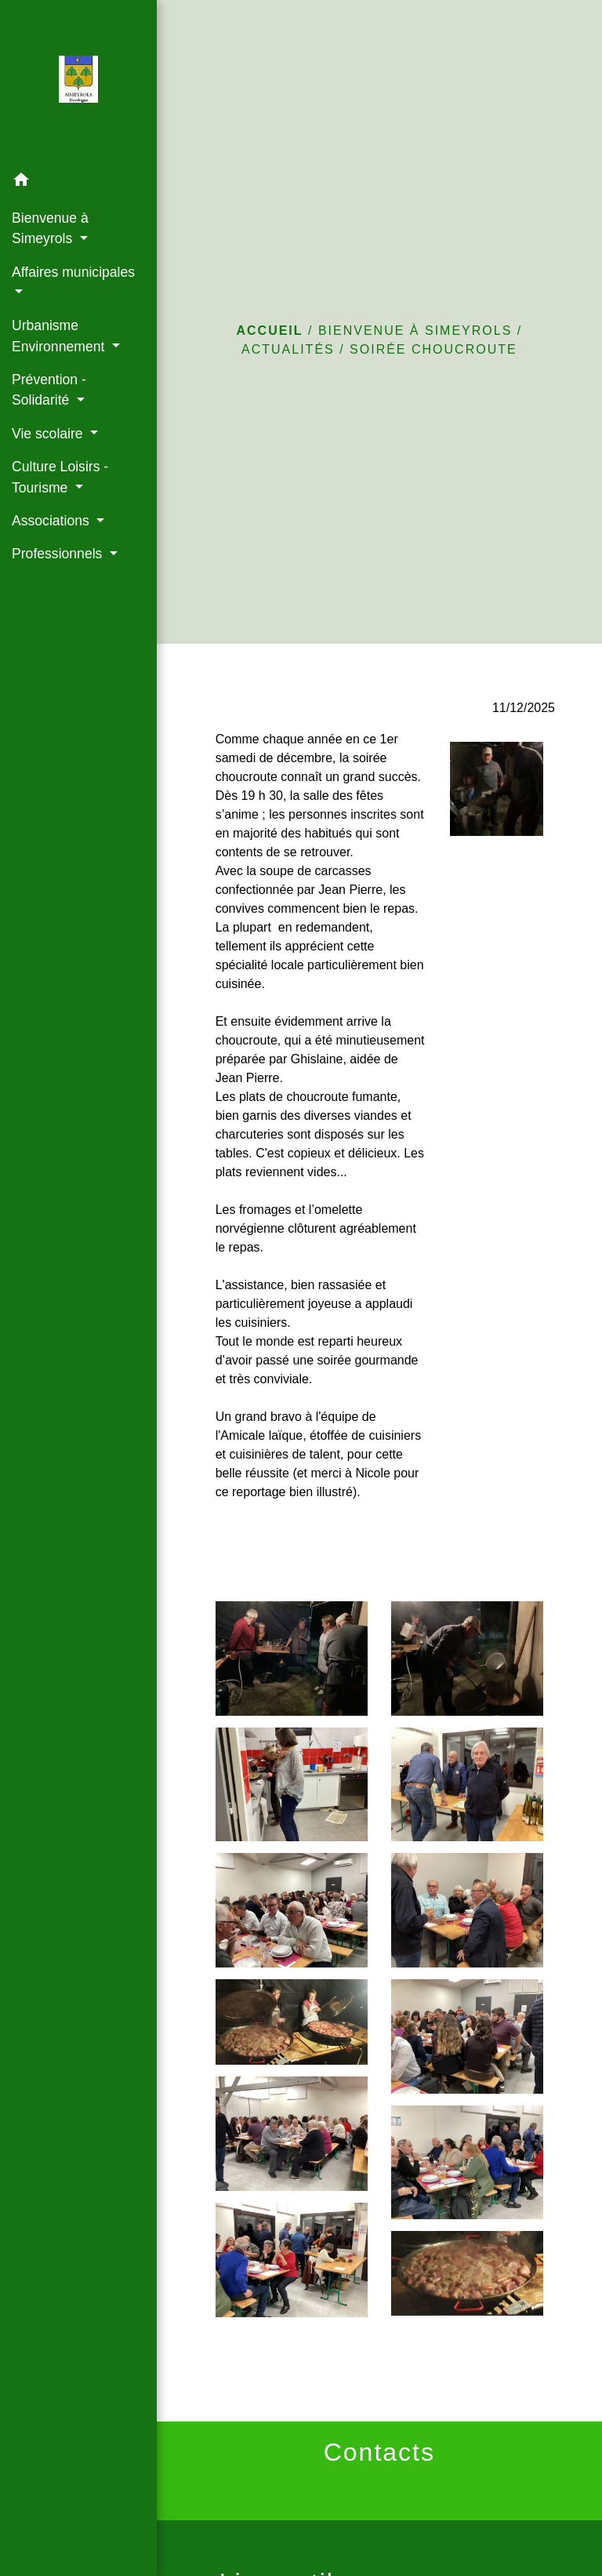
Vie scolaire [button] (49, 433)
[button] (78, 182)
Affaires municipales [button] (73, 272)
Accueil (269, 330)
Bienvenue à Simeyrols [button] (50, 228)
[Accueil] (79, 82)
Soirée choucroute (433, 349)
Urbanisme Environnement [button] (60, 336)
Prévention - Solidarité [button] (49, 390)
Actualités (288, 349)
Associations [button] (52, 521)
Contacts (379, 2452)
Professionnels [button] (59, 553)
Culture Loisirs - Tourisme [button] (60, 477)
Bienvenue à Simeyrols (415, 330)
